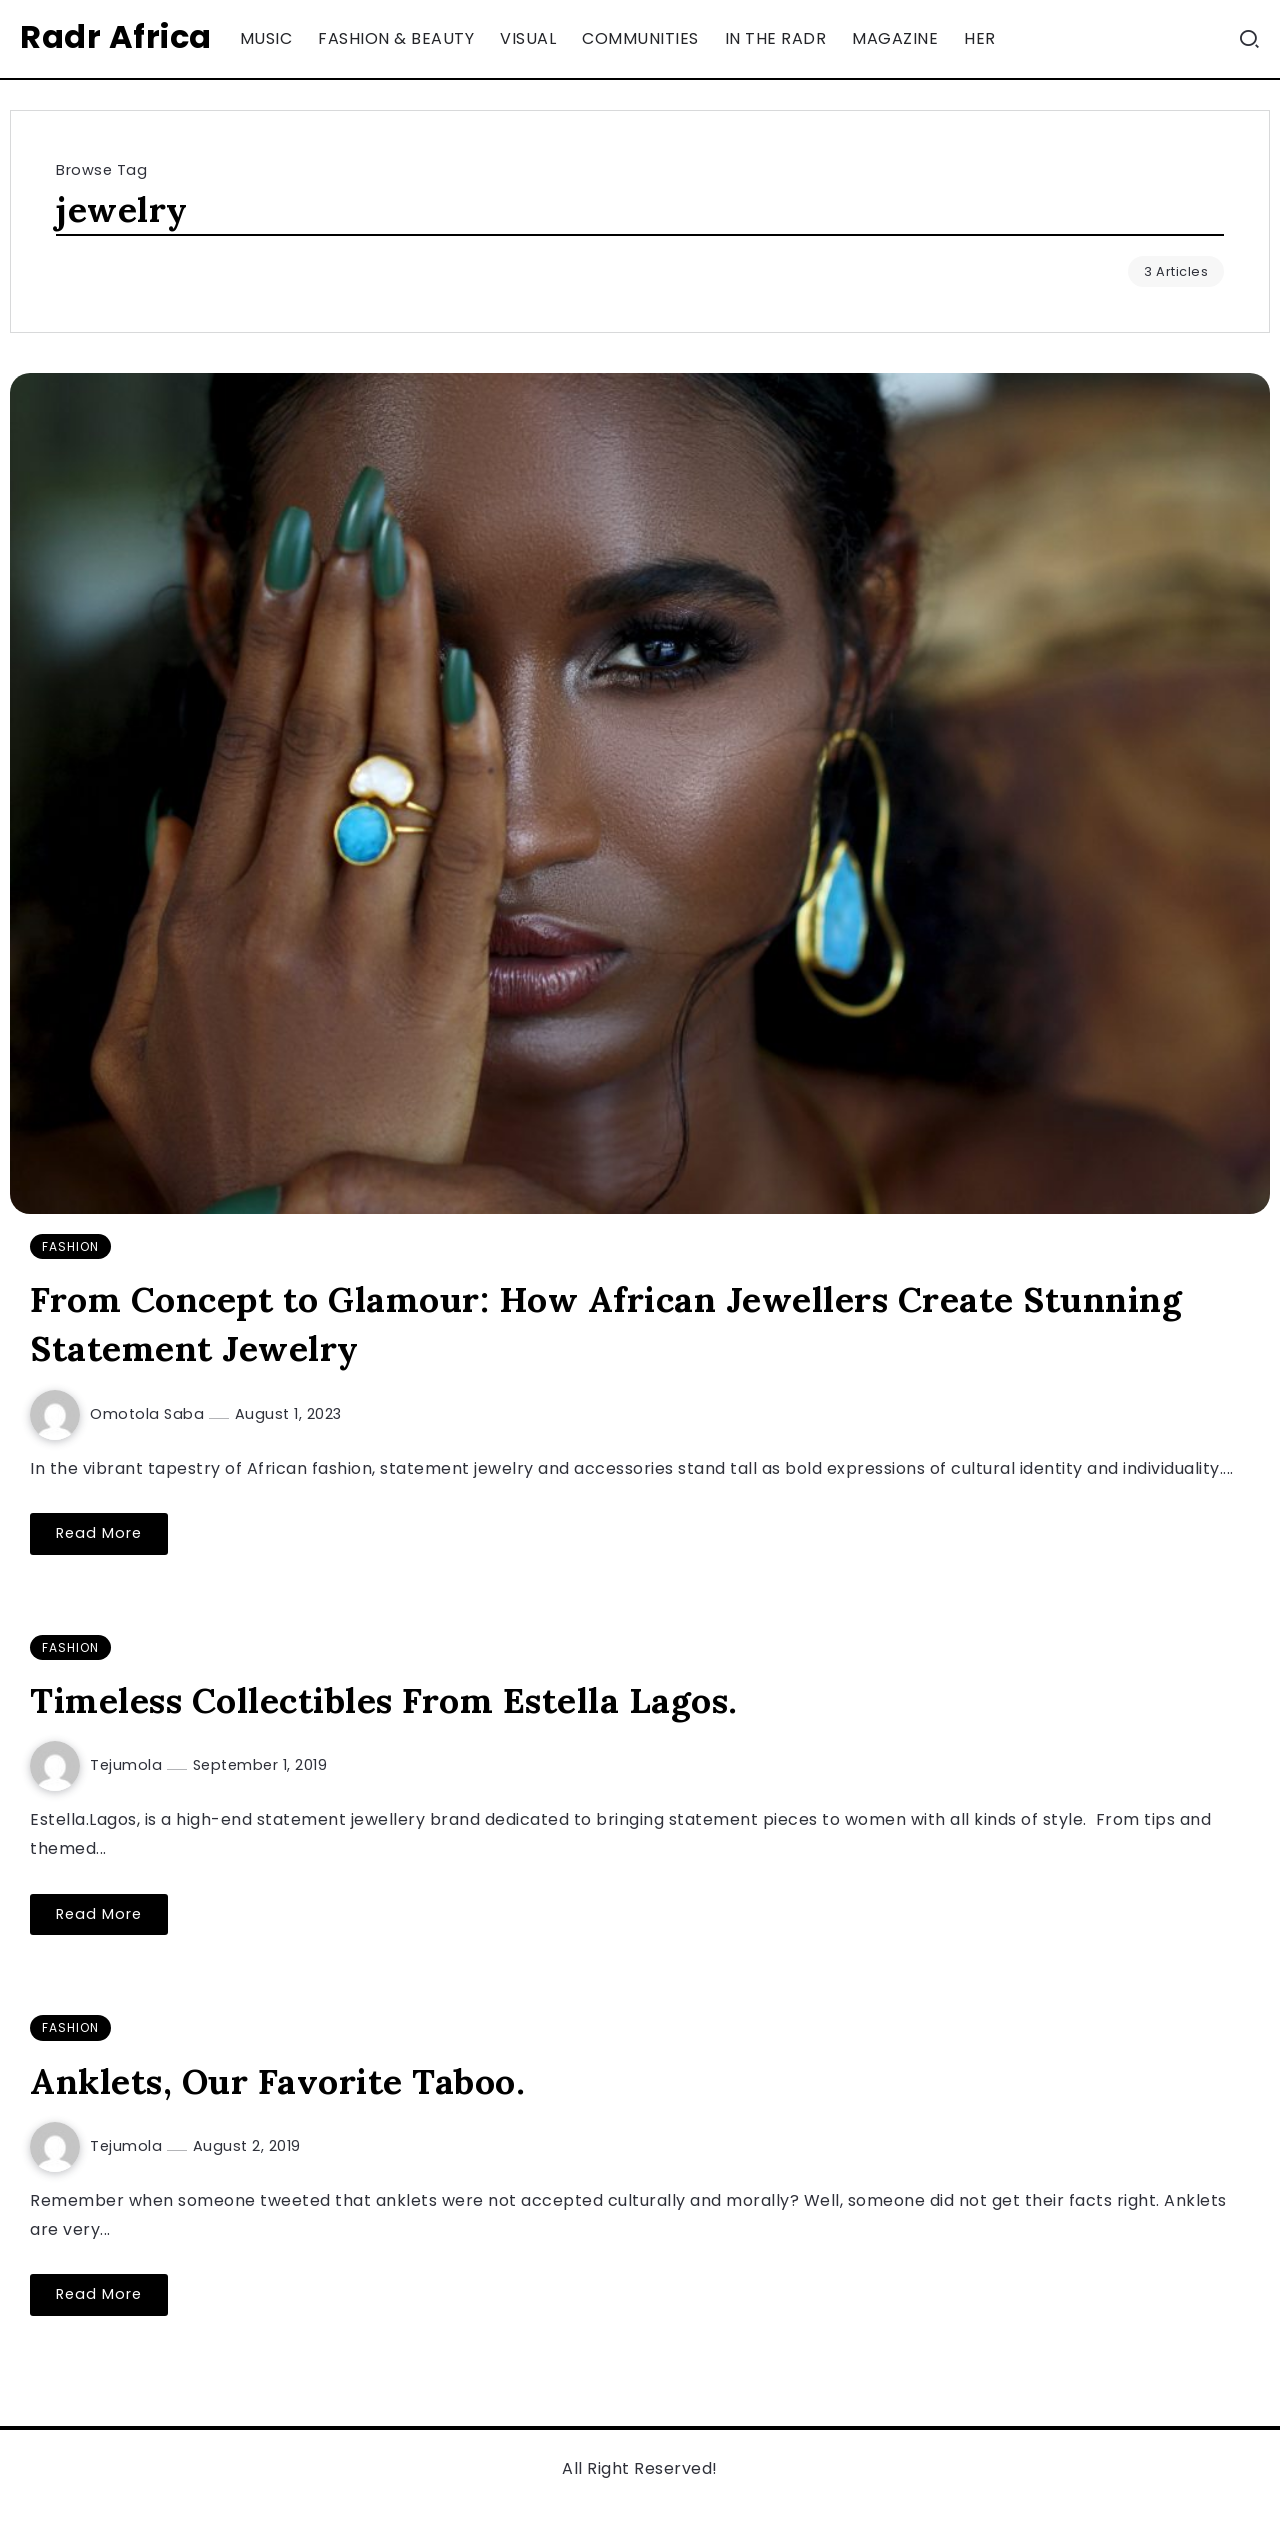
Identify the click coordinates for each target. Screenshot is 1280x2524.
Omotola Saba (149, 1414)
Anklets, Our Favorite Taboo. (277, 2081)
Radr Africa (116, 36)
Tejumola (128, 1765)
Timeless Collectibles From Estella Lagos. (384, 1700)
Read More (99, 1533)
